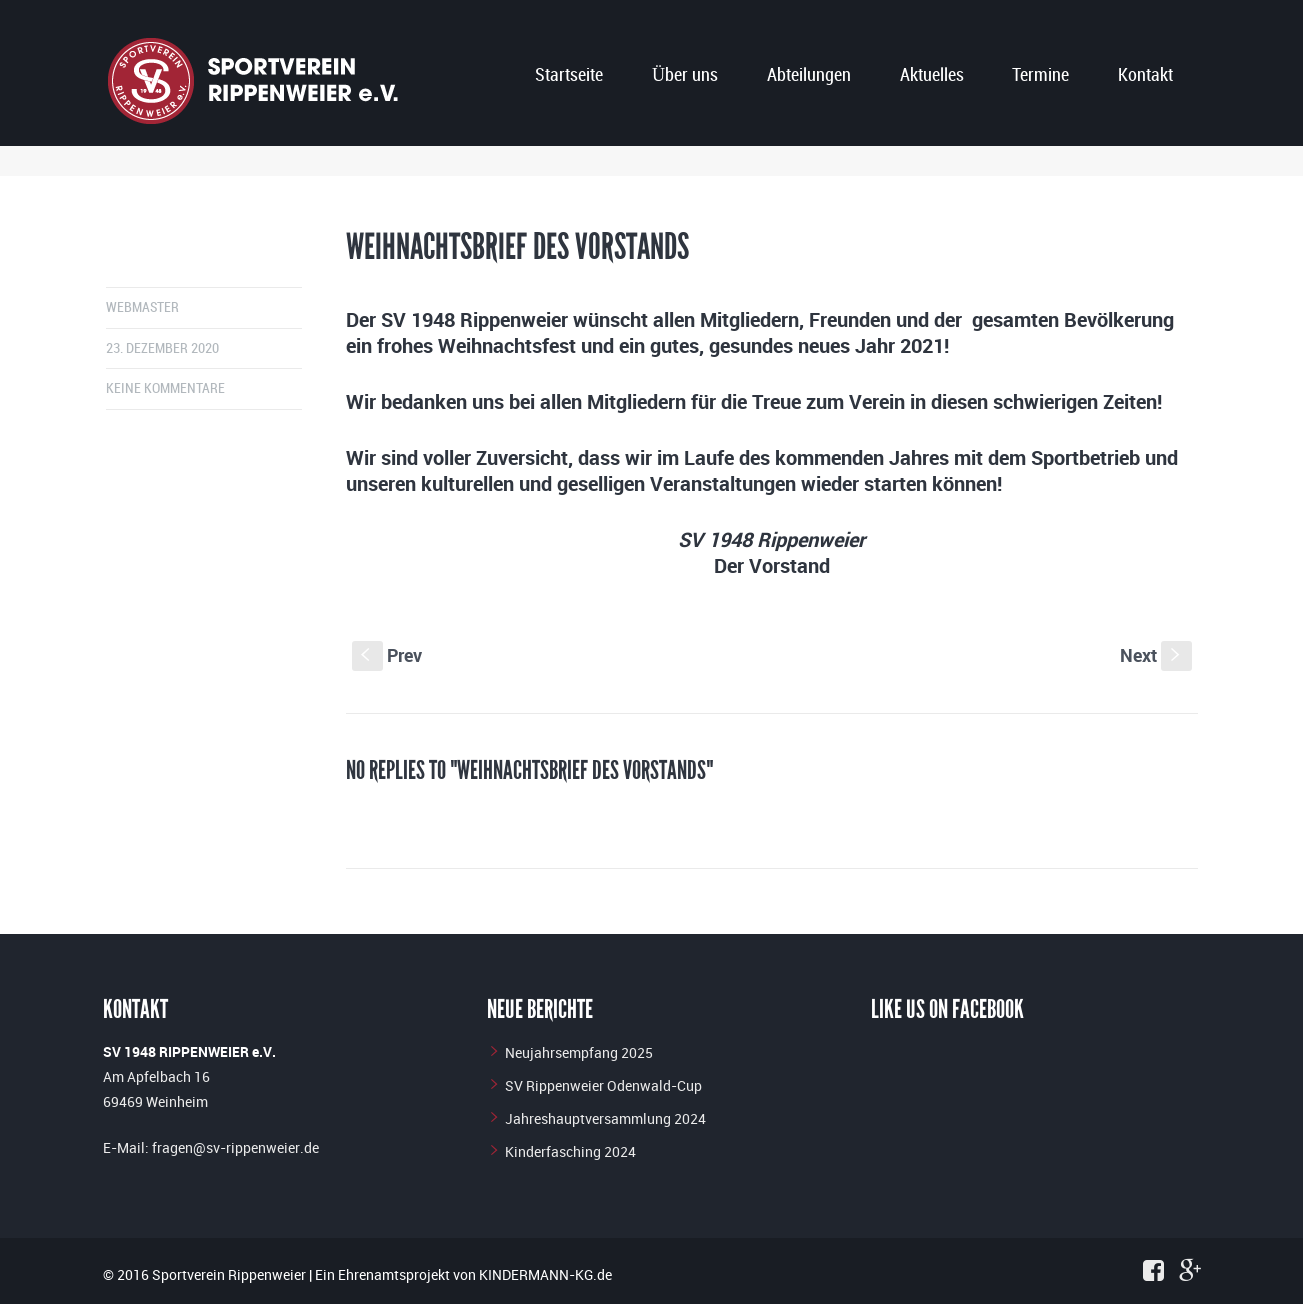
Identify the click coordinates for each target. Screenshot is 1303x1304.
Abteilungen (809, 75)
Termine (1040, 75)
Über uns (685, 75)
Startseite (569, 75)
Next (1156, 655)
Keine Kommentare (165, 388)
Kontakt (1145, 75)
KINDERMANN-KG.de (545, 1274)
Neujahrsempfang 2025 (579, 1052)
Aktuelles (932, 75)
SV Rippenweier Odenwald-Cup (603, 1085)
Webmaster (142, 307)
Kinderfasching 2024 (570, 1151)
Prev (387, 655)
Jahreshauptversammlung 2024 (605, 1118)
